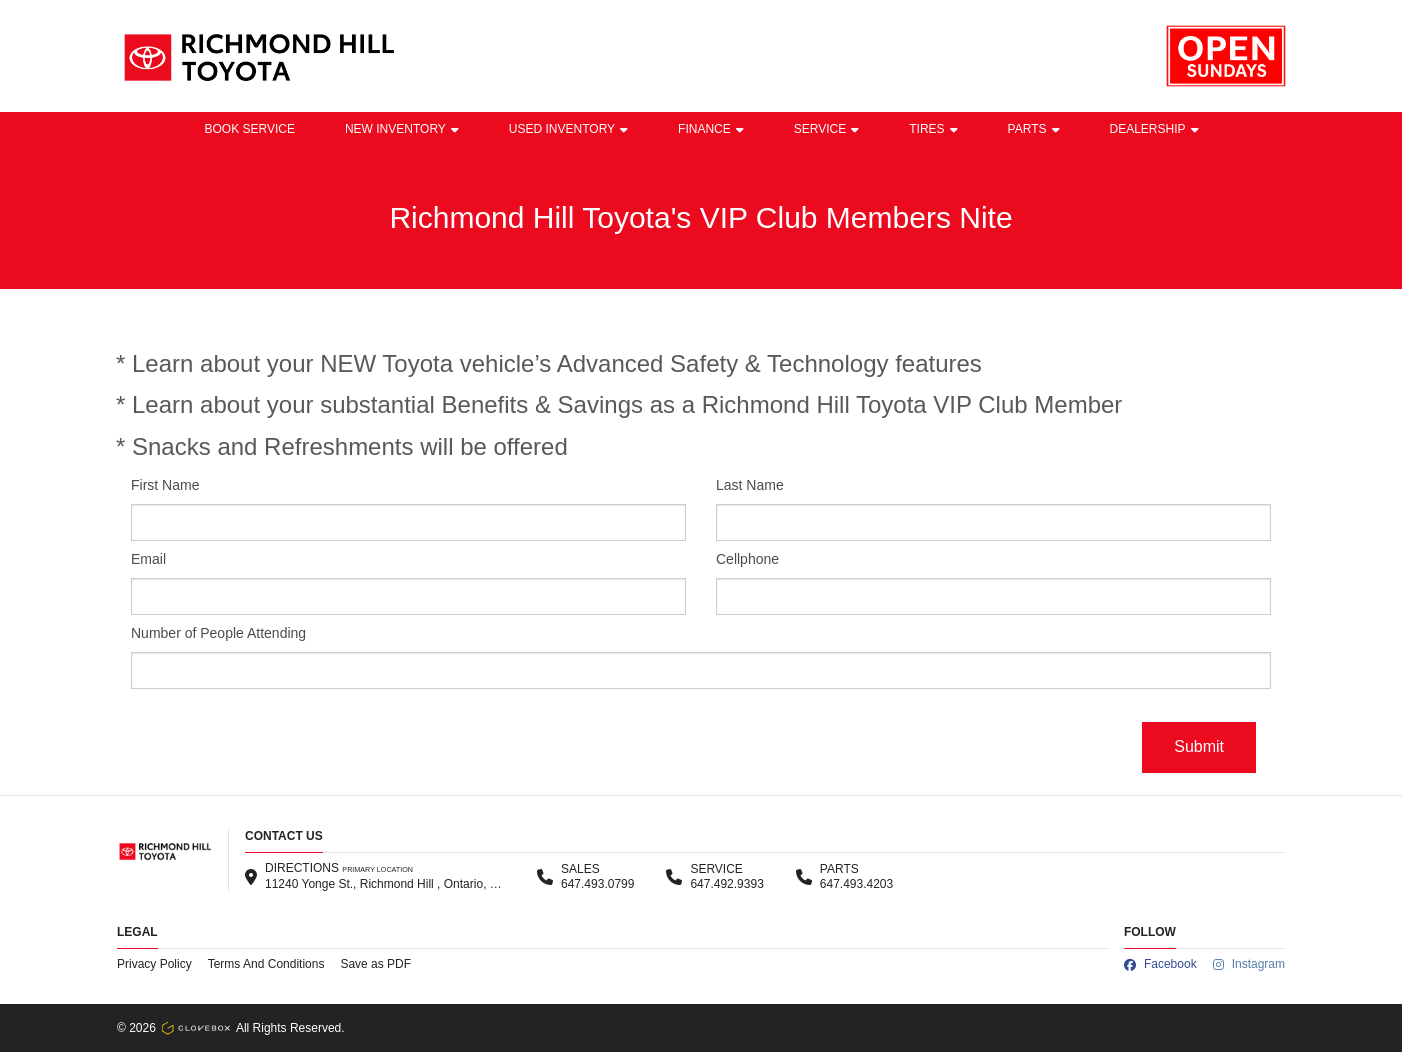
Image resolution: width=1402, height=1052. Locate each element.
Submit (1199, 746)
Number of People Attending (218, 633)
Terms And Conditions (266, 964)
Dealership (1154, 129)
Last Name (750, 485)
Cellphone (747, 559)
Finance (711, 129)
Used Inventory (568, 129)
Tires (933, 129)
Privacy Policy (154, 964)
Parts (1034, 129)
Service (826, 129)
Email (148, 559)
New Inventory (402, 129)
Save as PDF (375, 964)
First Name (165, 485)
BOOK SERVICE (249, 129)
